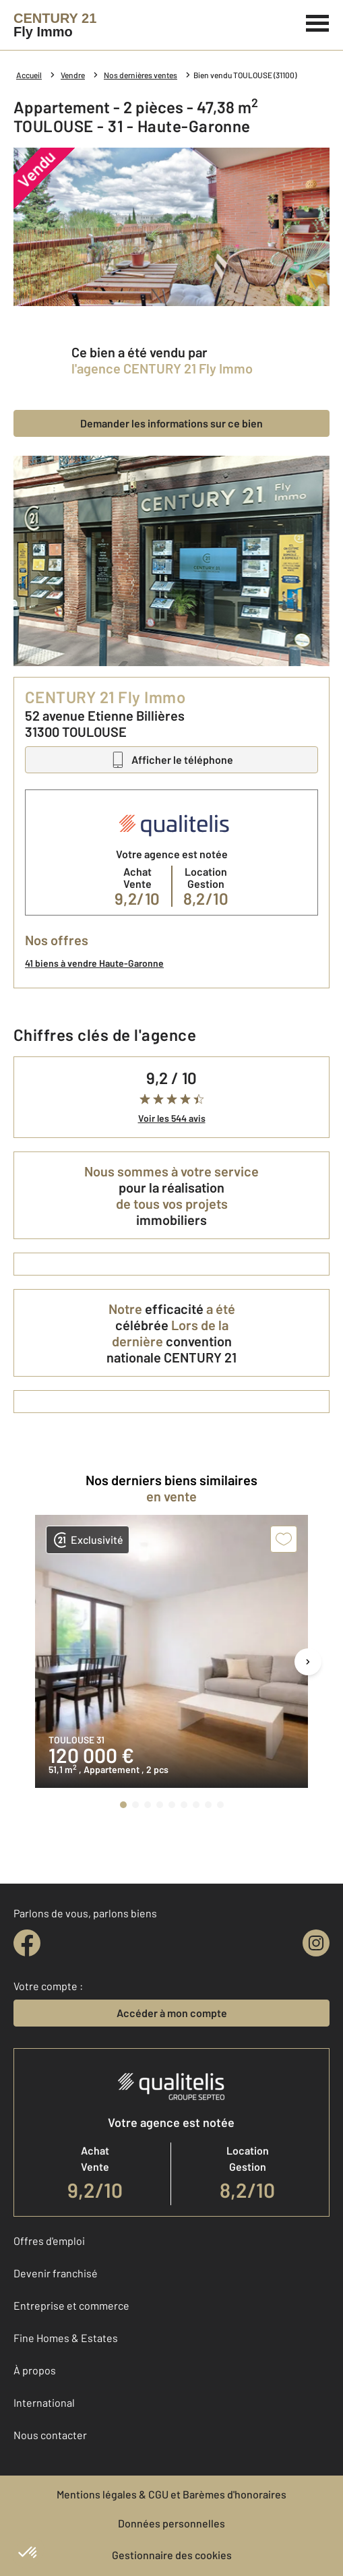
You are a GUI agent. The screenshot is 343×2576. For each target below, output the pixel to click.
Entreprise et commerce (71, 2305)
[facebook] (26, 1942)
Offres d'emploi (49, 2240)
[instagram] (316, 1942)
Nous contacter (50, 2434)
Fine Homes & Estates (65, 2337)
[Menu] (318, 21)
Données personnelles (171, 2523)
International (44, 2402)
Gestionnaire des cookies (172, 2554)
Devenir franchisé (55, 2273)
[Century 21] (54, 24)
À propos (34, 2370)
